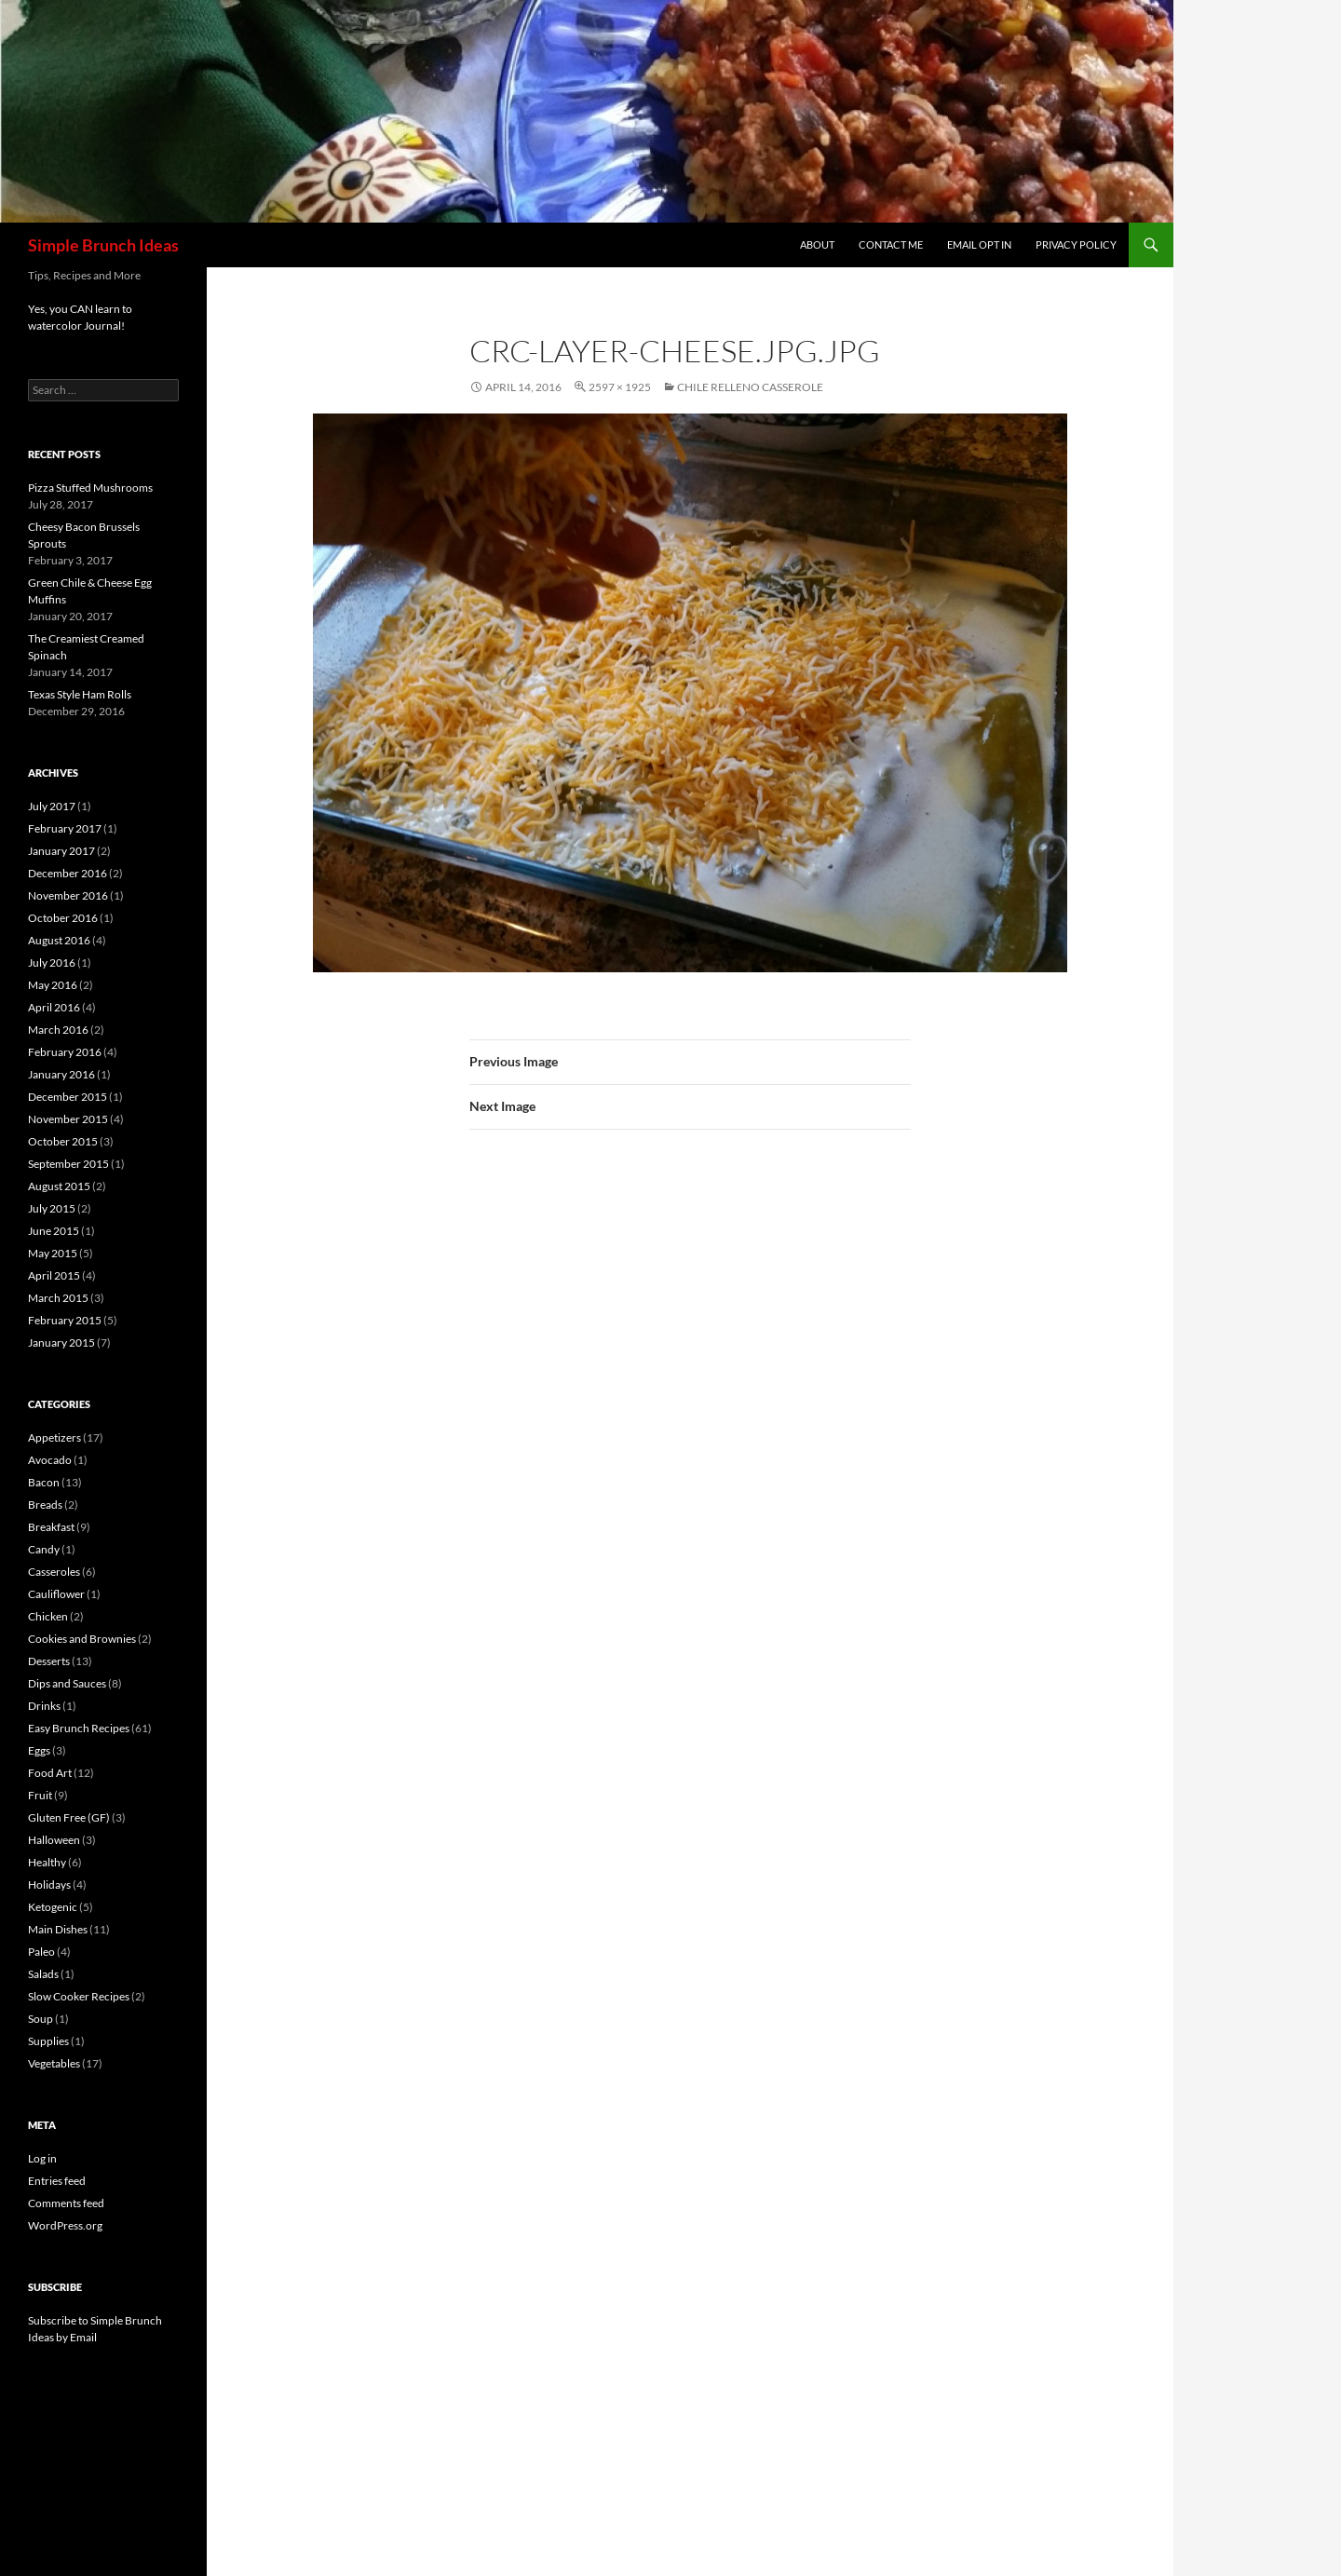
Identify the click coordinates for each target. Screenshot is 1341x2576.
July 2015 (51, 1208)
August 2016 (59, 940)
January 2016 (61, 1074)
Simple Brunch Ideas (103, 245)
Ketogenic (52, 1907)
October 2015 (63, 1141)
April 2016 (54, 1007)
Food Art (50, 1773)
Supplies (48, 2041)
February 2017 (65, 828)
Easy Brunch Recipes (78, 1728)
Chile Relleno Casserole (750, 387)
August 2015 (59, 1186)
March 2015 (58, 1298)
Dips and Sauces (67, 1683)
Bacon (44, 1482)
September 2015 (68, 1164)
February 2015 (65, 1320)
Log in (42, 2158)
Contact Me (891, 244)
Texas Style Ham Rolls (79, 694)
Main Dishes (58, 1929)
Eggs (39, 1750)
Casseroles (54, 1572)
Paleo (41, 1952)
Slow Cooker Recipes (78, 1996)
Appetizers (54, 1437)
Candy (44, 1549)
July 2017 (51, 806)
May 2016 (52, 985)
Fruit (40, 1795)
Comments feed (66, 2203)
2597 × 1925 (620, 387)
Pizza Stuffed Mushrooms (90, 488)
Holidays (49, 1884)
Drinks (44, 1706)
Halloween (54, 1840)
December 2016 (67, 873)
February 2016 (65, 1052)
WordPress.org (65, 2225)
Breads (45, 1505)
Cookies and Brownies (82, 1639)
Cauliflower (56, 1594)
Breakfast (51, 1527)
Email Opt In (979, 244)
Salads (43, 1974)
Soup (40, 2019)
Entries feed (57, 2181)
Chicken (48, 1616)
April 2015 (54, 1275)
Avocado (50, 1460)
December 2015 (67, 1097)
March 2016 (58, 1030)
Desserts (49, 1661)
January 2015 (61, 1342)
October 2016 (63, 918)
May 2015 (52, 1253)
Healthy (47, 1862)
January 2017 (61, 851)
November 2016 (68, 895)
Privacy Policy (1076, 244)
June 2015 (53, 1231)
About (817, 244)
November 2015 (68, 1119)
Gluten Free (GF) (69, 1817)
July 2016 (51, 962)
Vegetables (54, 2063)
